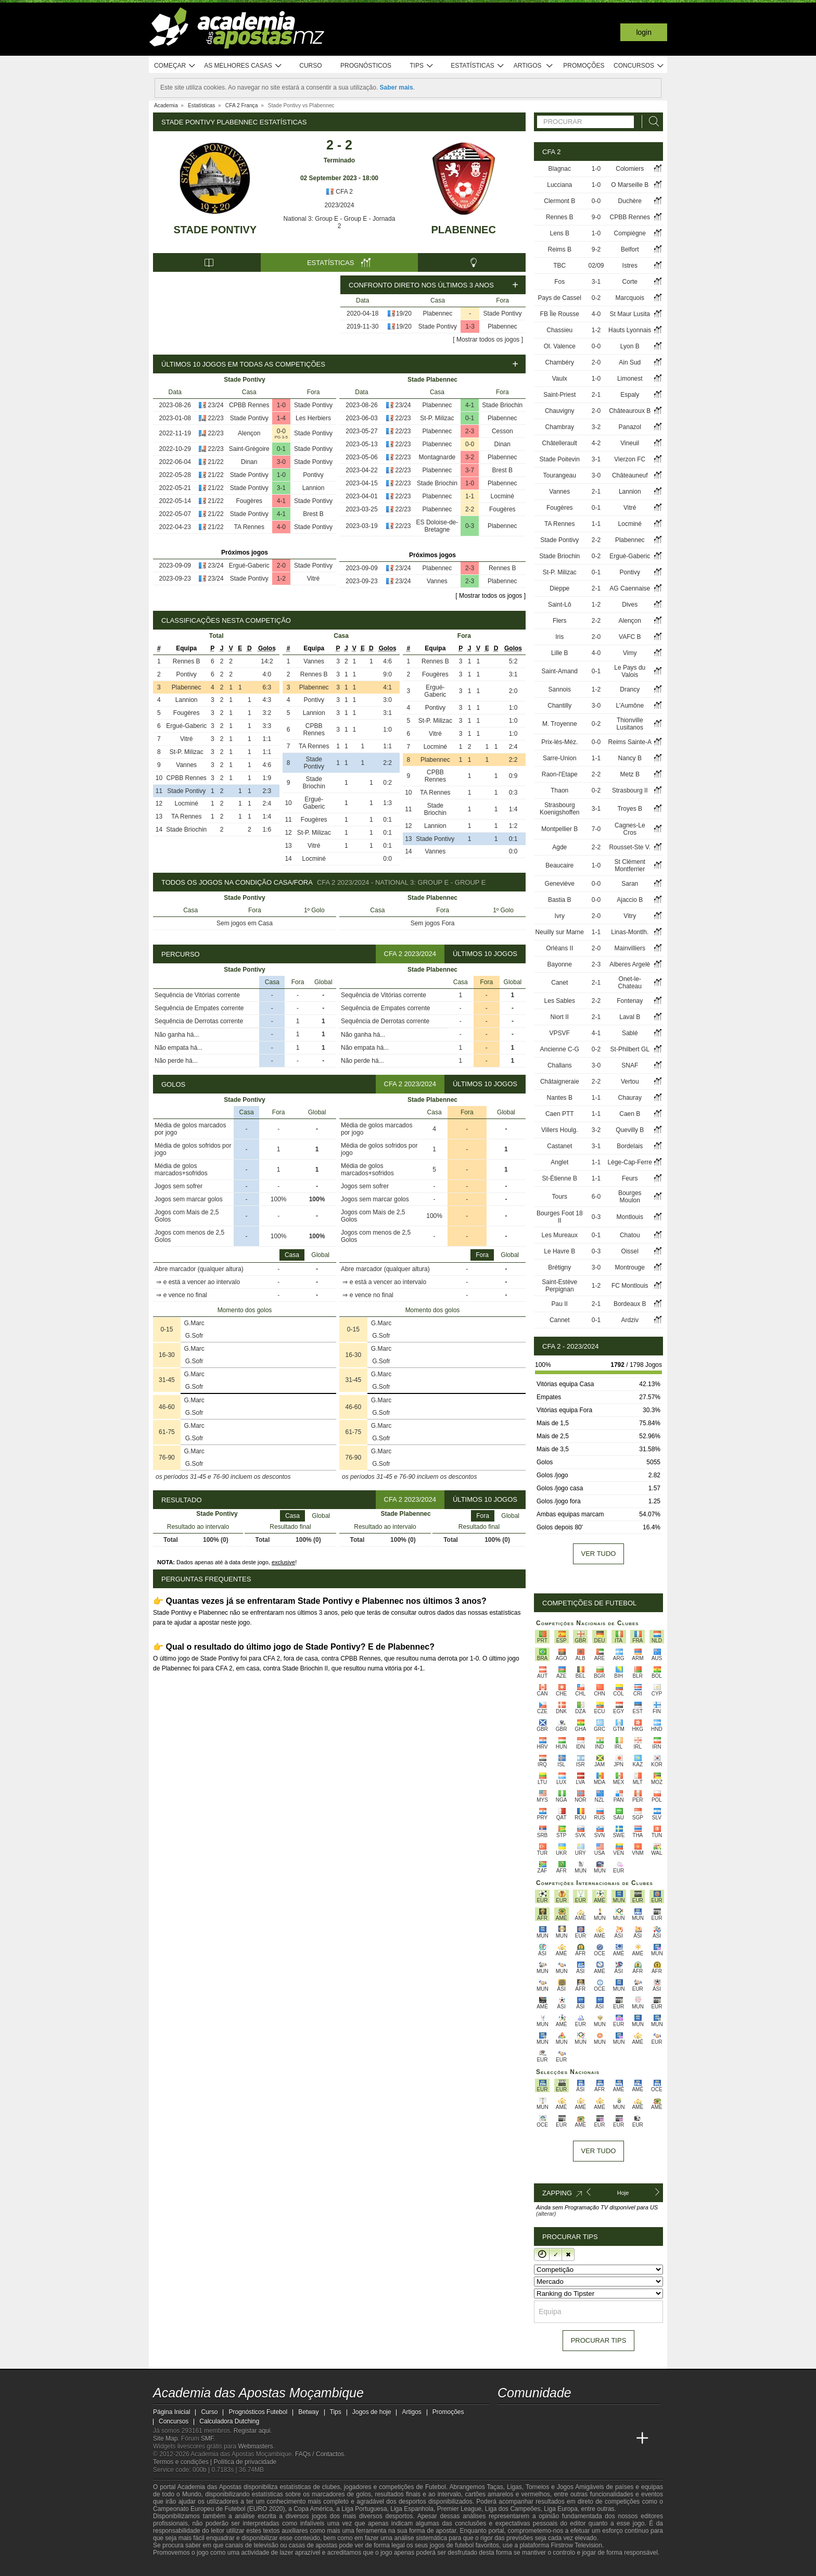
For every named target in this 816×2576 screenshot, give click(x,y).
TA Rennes (249, 527)
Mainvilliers (630, 948)
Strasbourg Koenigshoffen (560, 808)
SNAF (629, 1065)
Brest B (313, 514)
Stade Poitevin (560, 459)
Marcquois (630, 297)
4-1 (281, 501)
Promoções (583, 65)
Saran (629, 883)
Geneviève (560, 883)
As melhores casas (243, 65)
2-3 (469, 431)
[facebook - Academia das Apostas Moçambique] (525, 2417)
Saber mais (396, 87)
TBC (559, 265)
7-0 (596, 829)
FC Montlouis (629, 1285)
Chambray (559, 427)
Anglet (559, 1162)
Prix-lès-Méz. (559, 742)
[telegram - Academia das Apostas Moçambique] (564, 2417)
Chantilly (559, 705)
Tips (422, 65)
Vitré (313, 578)
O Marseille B (629, 185)
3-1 (281, 488)
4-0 (281, 527)
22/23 (216, 418)
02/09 (596, 265)
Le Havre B (559, 1251)
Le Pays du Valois (629, 671)
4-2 (596, 443)
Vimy (629, 653)
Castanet (559, 1146)
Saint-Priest (559, 394)
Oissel (630, 1251)
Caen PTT (559, 1113)
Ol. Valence (560, 346)
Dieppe (559, 588)
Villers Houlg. (559, 1130)
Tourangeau (559, 475)
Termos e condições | (183, 2462)
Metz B (630, 774)
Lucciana (559, 185)
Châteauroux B (630, 410)
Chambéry (559, 362)
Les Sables (559, 1000)
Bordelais (630, 1146)
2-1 (596, 394)
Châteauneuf (630, 475)
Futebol (435, 2487)
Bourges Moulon (630, 1196)
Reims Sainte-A (630, 742)
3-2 (469, 457)
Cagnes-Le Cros (630, 829)
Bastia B (559, 899)
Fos (559, 281)
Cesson (502, 431)
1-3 (470, 326)
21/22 (216, 462)
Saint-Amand (560, 671)
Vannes (437, 581)
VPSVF (560, 1033)
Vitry (629, 916)
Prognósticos (365, 65)
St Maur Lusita (630, 314)
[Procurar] (651, 121)
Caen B (629, 1113)
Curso (310, 65)
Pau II (560, 1304)
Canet (559, 982)
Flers (560, 620)
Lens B (559, 233)
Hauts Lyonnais (629, 330)
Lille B (559, 653)
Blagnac (560, 168)
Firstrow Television (576, 2545)
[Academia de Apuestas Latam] (604, 2438)
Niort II (560, 1017)
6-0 (596, 1196)
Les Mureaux (560, 1235)
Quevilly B (630, 1130)
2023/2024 (339, 205)
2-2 (469, 509)
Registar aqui (252, 2430)
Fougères (249, 501)
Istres (630, 265)
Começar (175, 65)
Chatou (630, 1235)
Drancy (630, 689)
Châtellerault (559, 443)
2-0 (281, 565)
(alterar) (546, 2213)
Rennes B (502, 568)
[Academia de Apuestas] (584, 2438)
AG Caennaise (629, 588)
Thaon (559, 790)
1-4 (281, 418)
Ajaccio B (630, 899)
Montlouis (630, 1217)
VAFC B (630, 636)
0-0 (281, 431)
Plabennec (463, 229)
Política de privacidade (245, 2462)
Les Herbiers (313, 418)
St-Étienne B (559, 1178)
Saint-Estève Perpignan (559, 1285)
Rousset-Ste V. (630, 847)
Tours (559, 1196)
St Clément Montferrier (630, 865)
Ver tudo (598, 1553)
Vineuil (629, 443)
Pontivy (313, 475)
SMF (207, 2438)
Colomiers (630, 168)
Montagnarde (437, 457)
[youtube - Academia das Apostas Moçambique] (506, 2417)
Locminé (502, 496)
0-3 (469, 526)
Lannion (313, 488)
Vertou (630, 1081)
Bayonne (559, 964)
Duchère (630, 201)
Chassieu (559, 330)
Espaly (629, 394)
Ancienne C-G (559, 1049)
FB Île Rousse (559, 314)
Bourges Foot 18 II (560, 1217)
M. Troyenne (559, 723)
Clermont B (559, 201)
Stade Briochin (502, 405)
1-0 (281, 405)
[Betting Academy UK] (623, 2438)
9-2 (596, 249)
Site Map (165, 2438)
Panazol (630, 427)
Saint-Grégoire (249, 449)
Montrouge (630, 1267)
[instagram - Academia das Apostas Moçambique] (545, 2417)
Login (644, 32)
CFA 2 (339, 191)
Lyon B (630, 346)
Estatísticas (477, 65)
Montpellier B (559, 829)
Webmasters (255, 2446)
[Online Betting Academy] (564, 2438)
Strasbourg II (630, 790)
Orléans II (559, 948)
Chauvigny (560, 410)
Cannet (560, 1320)
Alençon (249, 433)
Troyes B (629, 808)
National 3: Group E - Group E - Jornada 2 (340, 222)
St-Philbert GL (629, 1049)
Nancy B (630, 758)
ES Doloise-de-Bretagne (437, 526)
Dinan (249, 462)
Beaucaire (559, 865)
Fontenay (630, 1000)
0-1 (281, 449)
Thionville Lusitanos (630, 724)
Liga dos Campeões (513, 2508)
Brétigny (559, 1267)
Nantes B (559, 1097)
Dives (630, 604)
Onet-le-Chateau (630, 982)
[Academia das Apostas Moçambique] (506, 2438)
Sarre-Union (560, 758)
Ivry (560, 916)
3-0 (281, 462)
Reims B (559, 249)
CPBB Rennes (249, 405)
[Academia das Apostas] (525, 2438)
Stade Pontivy (215, 229)
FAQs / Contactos (319, 2454)
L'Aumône (630, 705)
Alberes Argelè (629, 964)
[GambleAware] (179, 2567)
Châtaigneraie (559, 1081)
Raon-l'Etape (560, 774)
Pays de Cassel (559, 297)
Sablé (630, 1033)
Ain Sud (630, 362)
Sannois (560, 689)
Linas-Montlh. (629, 932)
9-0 (596, 217)
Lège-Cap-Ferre (630, 1162)
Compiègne (630, 233)
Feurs (630, 1178)
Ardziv (630, 1320)
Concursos (639, 65)
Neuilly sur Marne (560, 932)
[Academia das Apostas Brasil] (545, 2438)
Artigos (534, 65)
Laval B (629, 1017)
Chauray (630, 1097)
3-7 (469, 470)
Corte (630, 281)
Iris (559, 636)
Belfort (630, 249)
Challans (559, 1065)
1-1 (469, 496)
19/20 (404, 313)
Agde (559, 847)
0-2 (596, 297)
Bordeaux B (630, 1304)
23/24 (216, 405)
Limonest (630, 378)
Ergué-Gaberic (249, 565)
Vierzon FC (629, 459)
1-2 (281, 578)
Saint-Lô (559, 604)
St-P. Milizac (437, 418)
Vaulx (559, 378)
